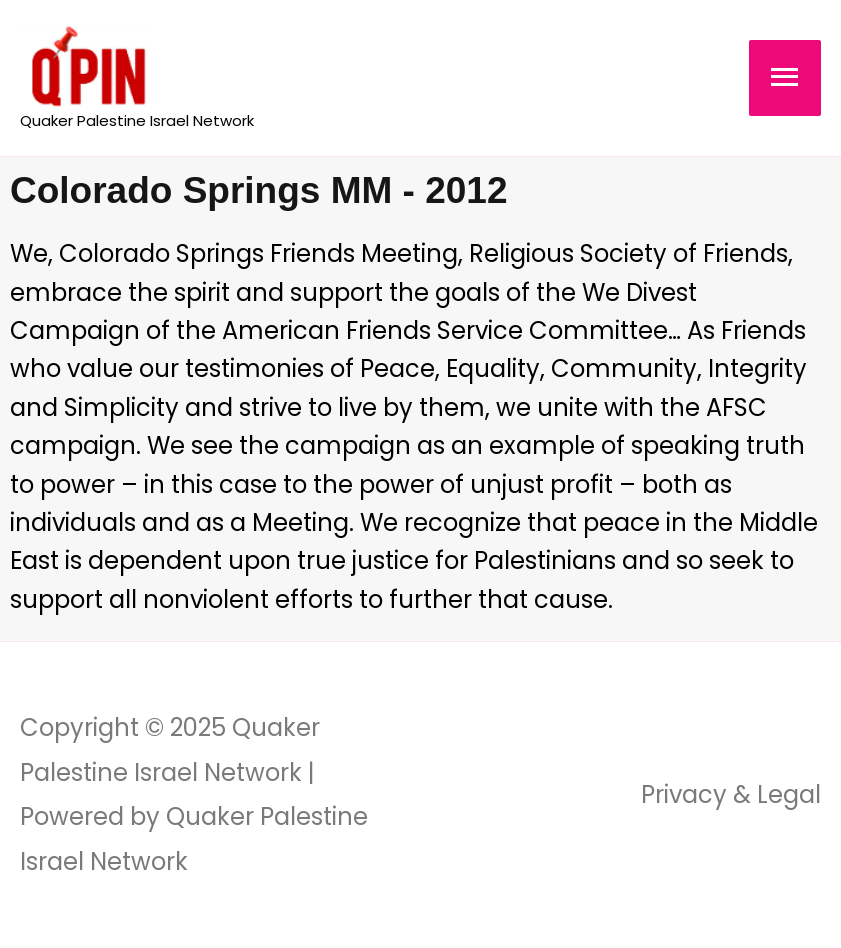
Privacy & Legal (731, 794)
